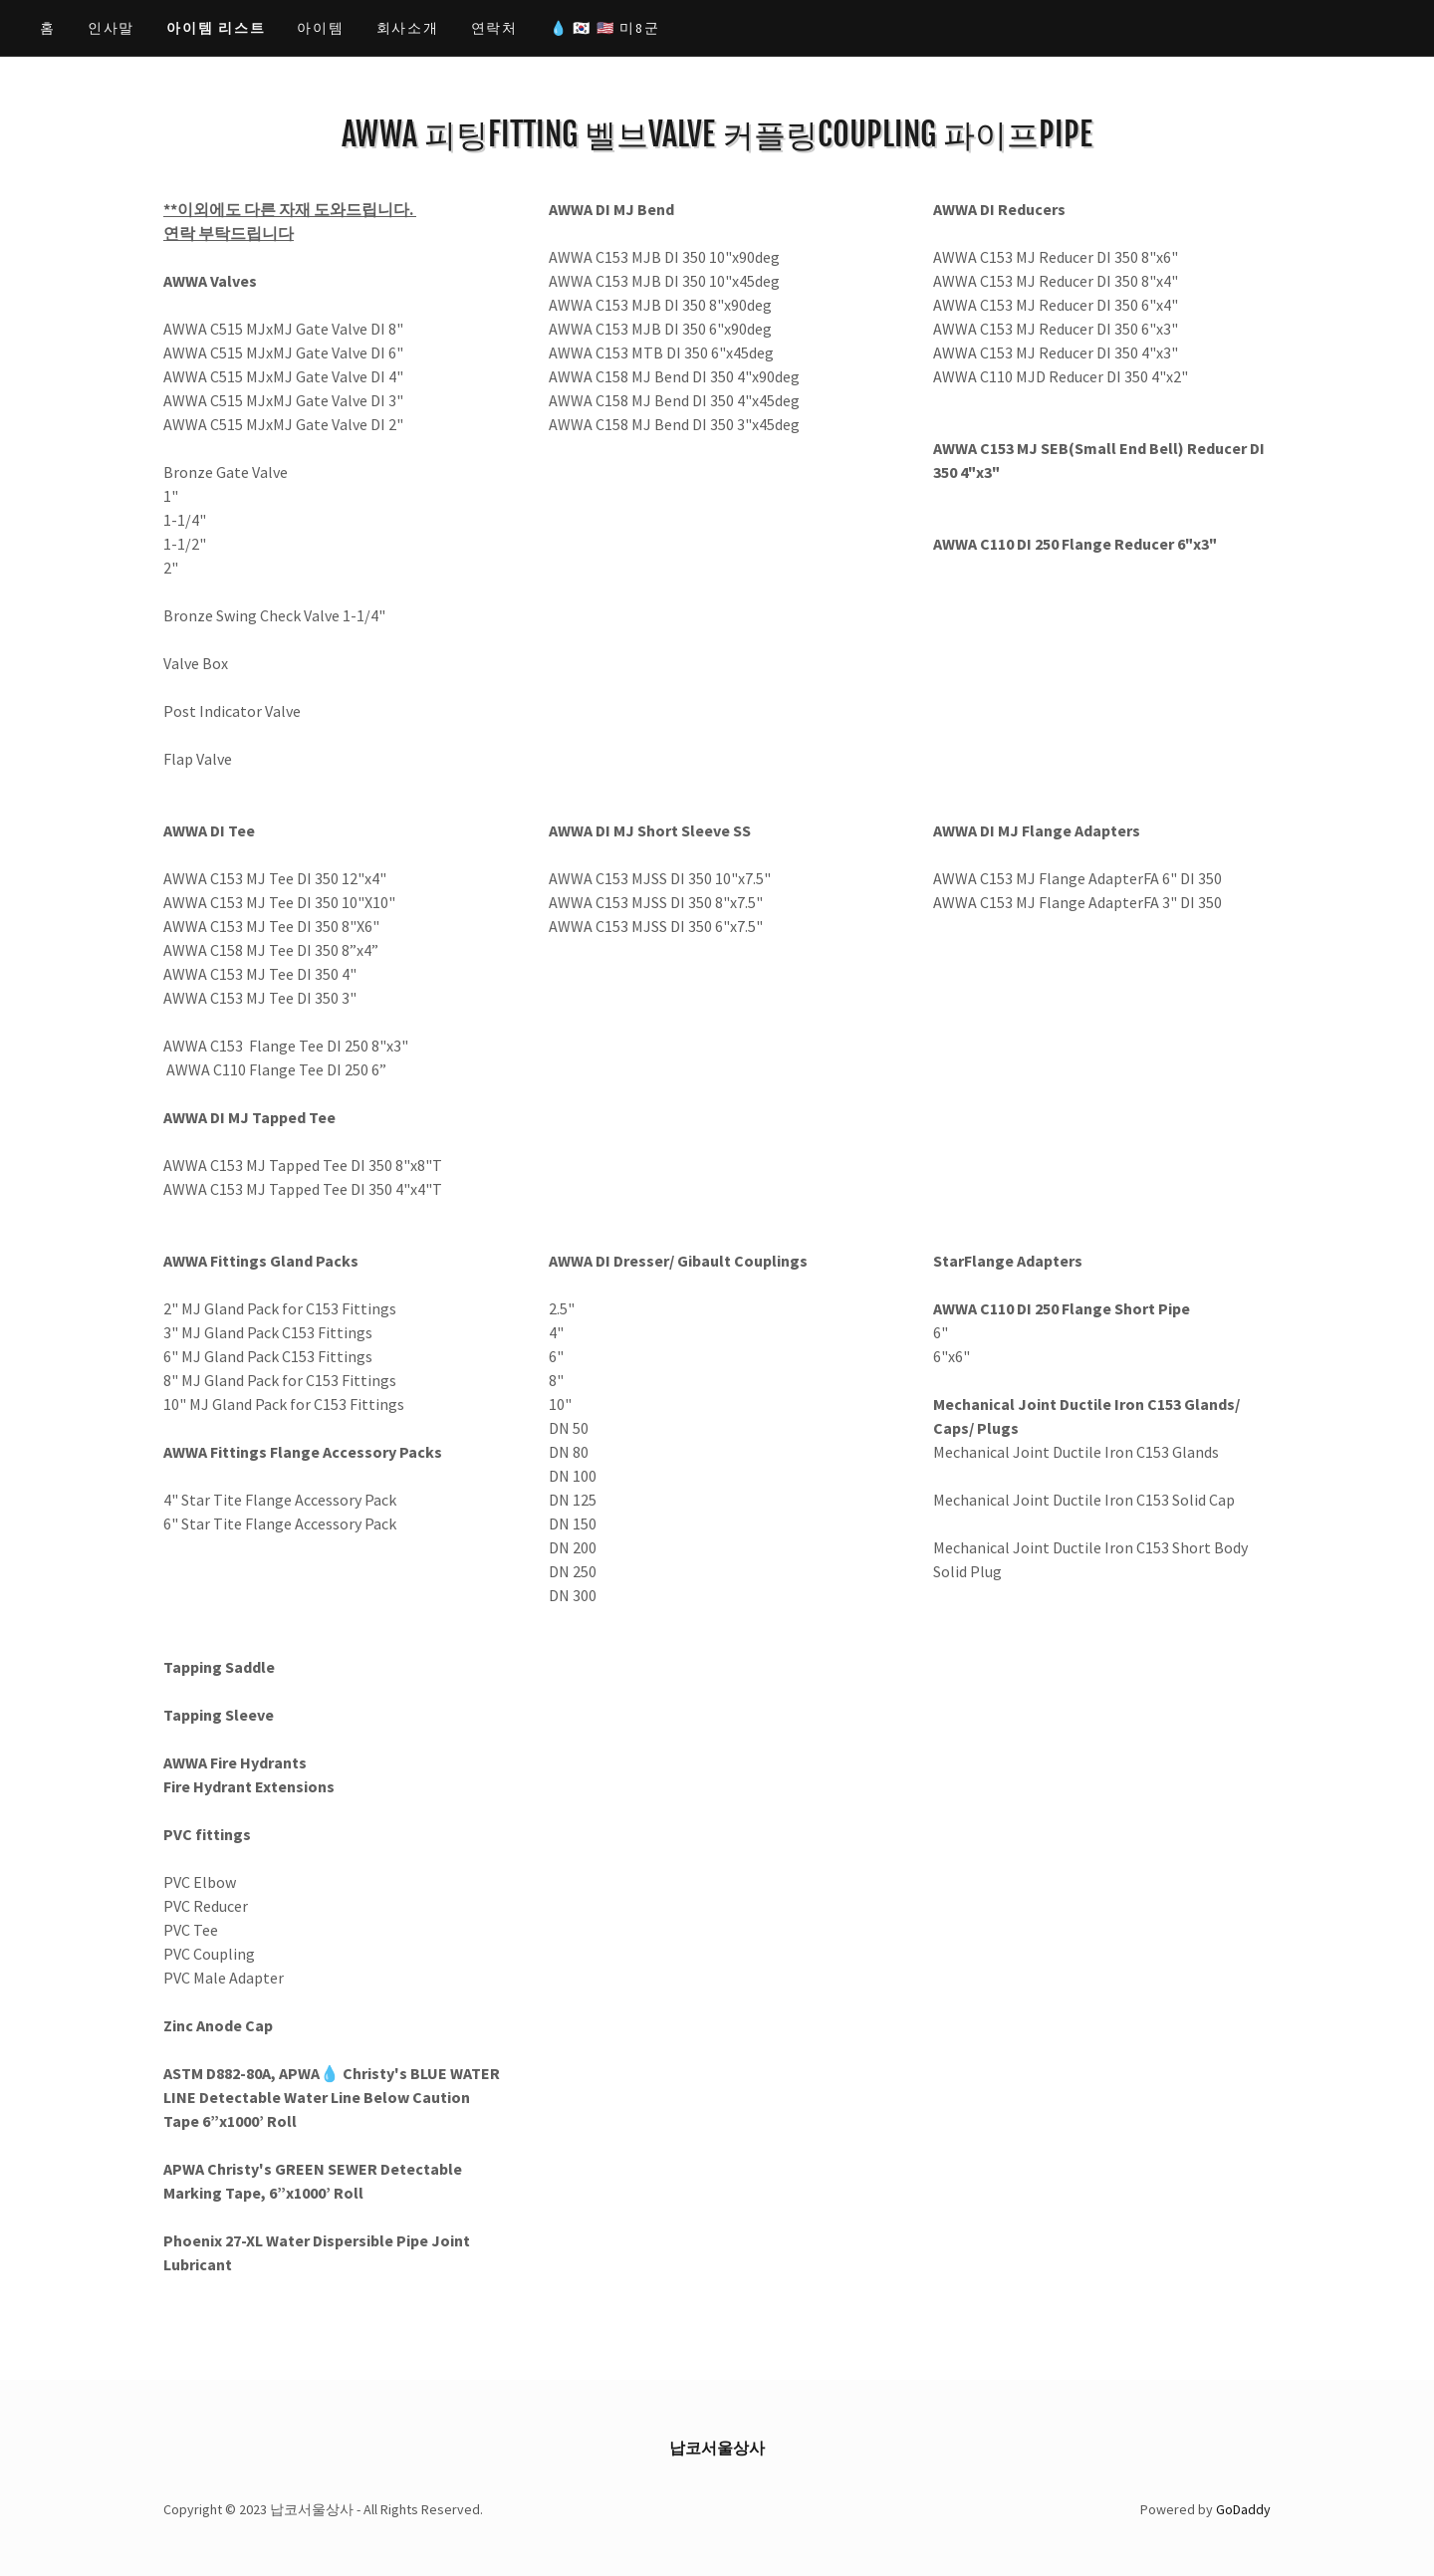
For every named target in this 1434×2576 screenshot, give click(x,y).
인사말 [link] (111, 28)
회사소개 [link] (407, 28)
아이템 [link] (320, 28)
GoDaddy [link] (1243, 2509)
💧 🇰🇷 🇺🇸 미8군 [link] (605, 28)
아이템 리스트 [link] (215, 28)
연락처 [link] (494, 28)
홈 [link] (48, 28)
